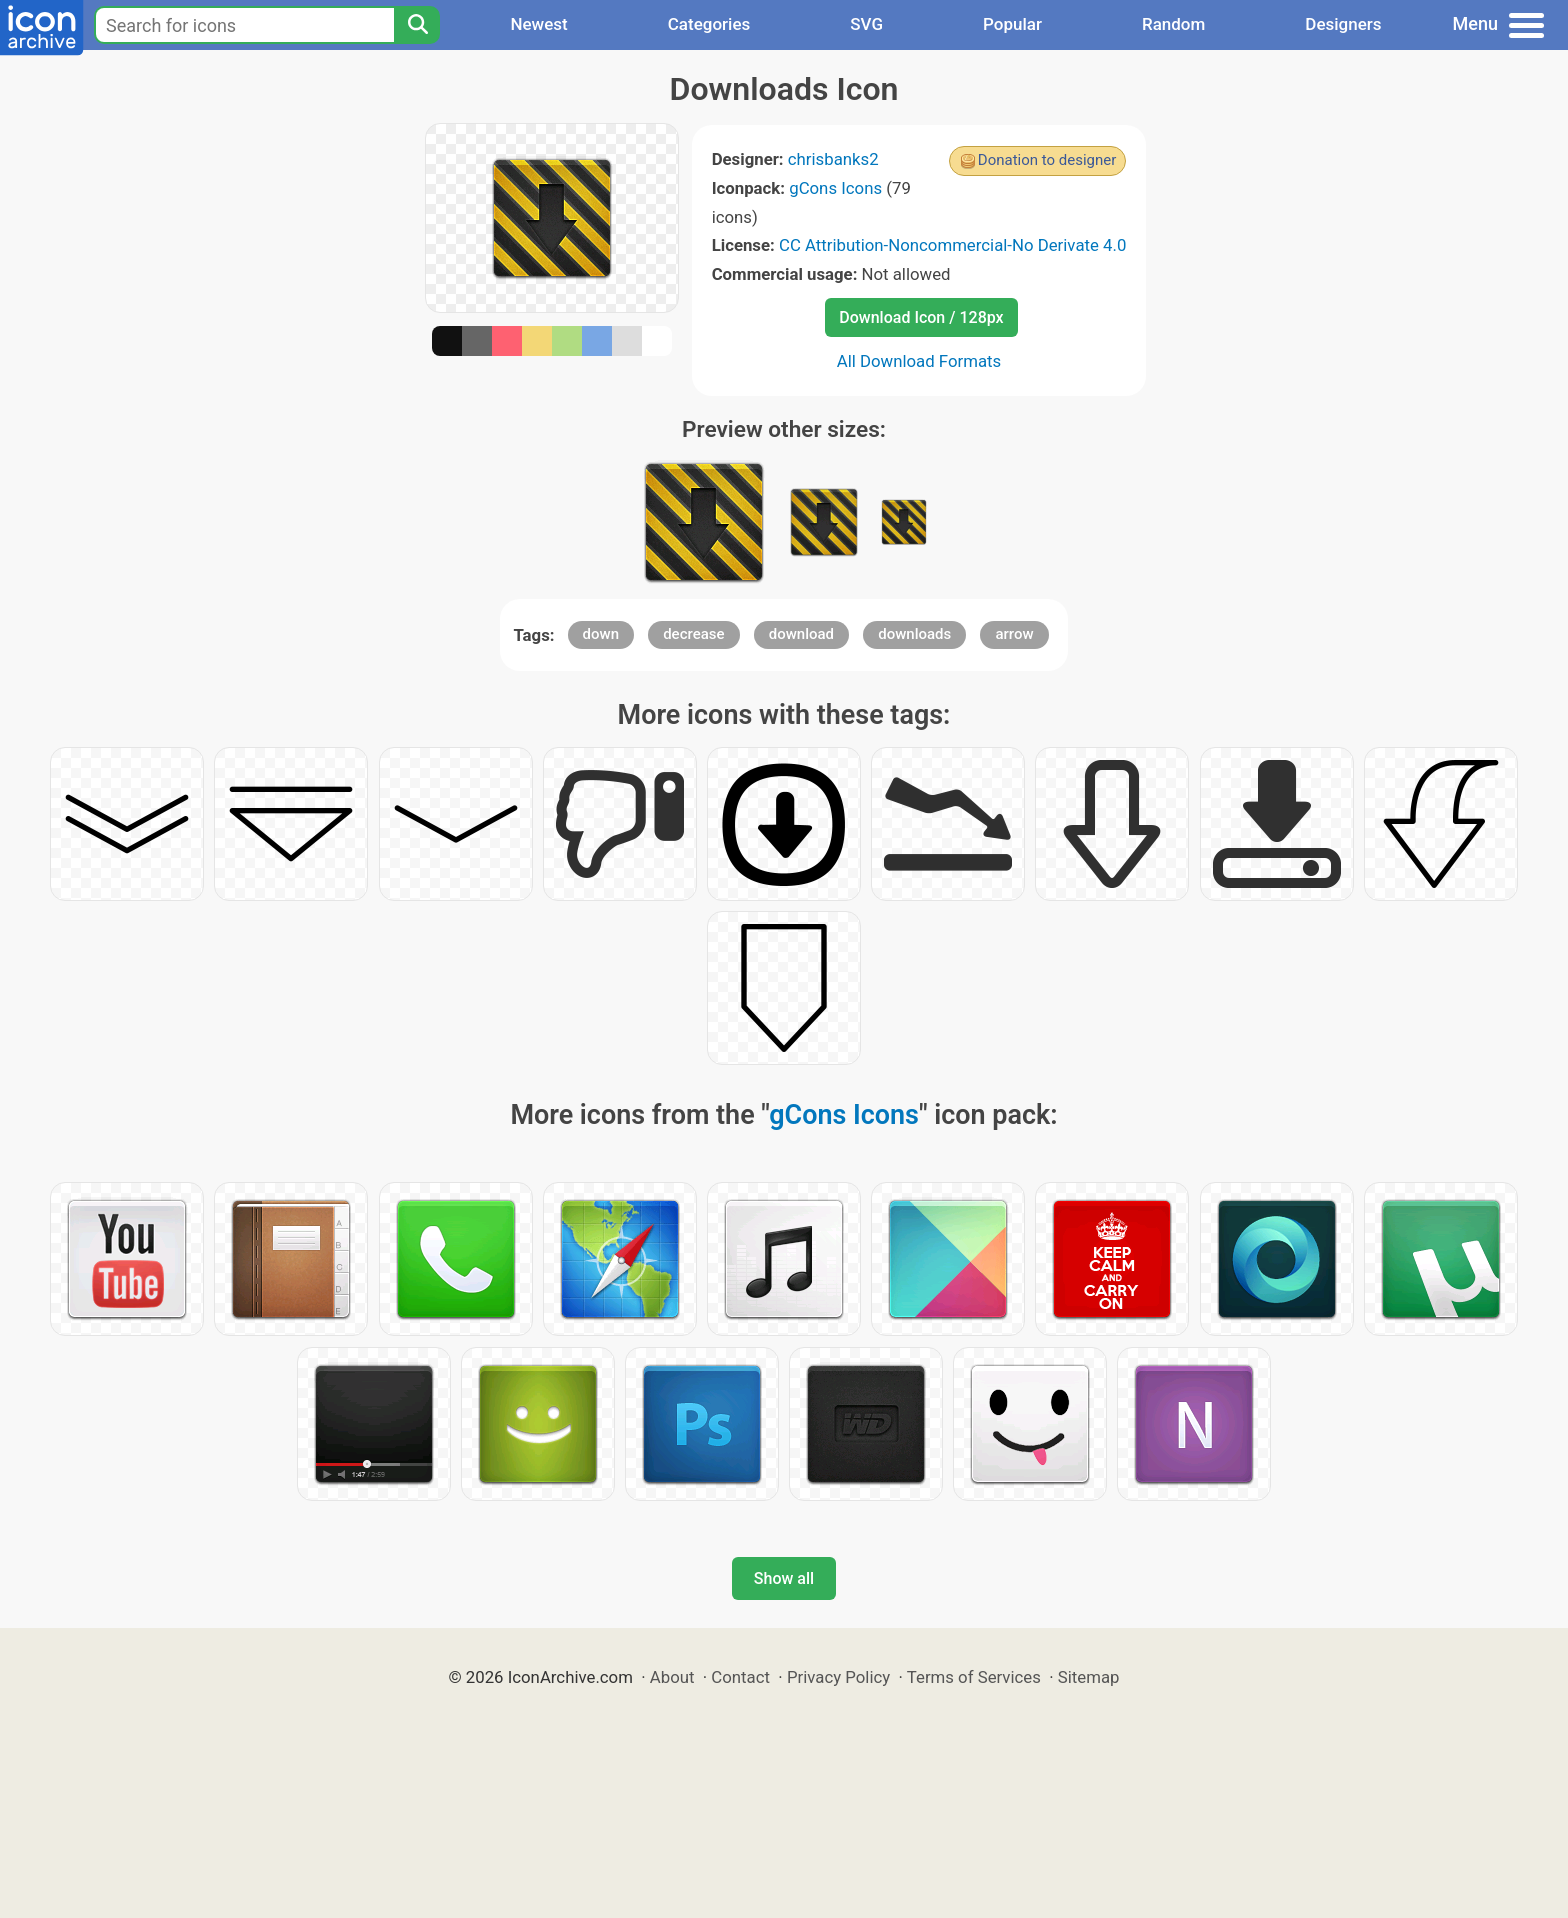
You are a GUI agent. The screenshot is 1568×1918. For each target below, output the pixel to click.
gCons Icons (835, 188)
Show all (784, 1578)
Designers (1343, 24)
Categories (709, 24)
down (601, 634)
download (801, 634)
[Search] (417, 25)
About (672, 1677)
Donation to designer (1047, 160)
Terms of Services (974, 1677)
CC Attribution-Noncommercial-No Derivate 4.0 (952, 245)
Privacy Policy (838, 1677)
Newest (538, 24)
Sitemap (1089, 1677)
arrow (1014, 634)
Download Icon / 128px (921, 317)
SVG (866, 24)
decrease (693, 634)
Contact (740, 1677)
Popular (1012, 24)
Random (1173, 24)
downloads (914, 634)
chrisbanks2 (833, 159)
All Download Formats (919, 361)
